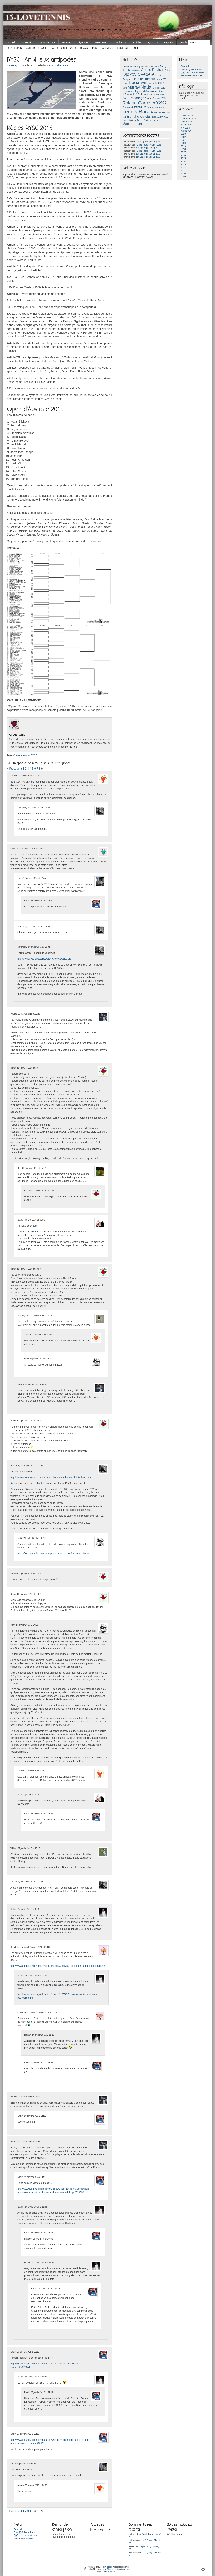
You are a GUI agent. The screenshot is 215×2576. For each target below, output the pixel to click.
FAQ (53, 48)
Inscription (66, 48)
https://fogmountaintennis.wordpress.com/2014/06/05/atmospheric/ (53, 1553)
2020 (183, 143)
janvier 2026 (187, 115)
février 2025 (186, 122)
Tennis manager (155, 107)
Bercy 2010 (127, 70)
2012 (183, 167)
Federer (148, 74)
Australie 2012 (152, 66)
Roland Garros (137, 102)
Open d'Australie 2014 (153, 95)
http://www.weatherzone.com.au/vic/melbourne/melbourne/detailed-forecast (50, 1477)
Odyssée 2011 (128, 91)
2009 (183, 176)
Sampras (127, 107)
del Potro (166, 70)
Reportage (137, 98)
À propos (16, 48)
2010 (183, 173)
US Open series (150, 120)
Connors (136, 70)
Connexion (186, 66)
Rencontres (101, 42)
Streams (83, 48)
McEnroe (157, 82)
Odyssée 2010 (159, 88)
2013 (183, 164)
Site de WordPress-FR (192, 75)
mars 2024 (186, 131)
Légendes (83, 42)
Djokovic (131, 74)
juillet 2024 (186, 125)
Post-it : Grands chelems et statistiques (116, 48)
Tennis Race (186, 42)
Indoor (125, 83)
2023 (183, 134)
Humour (149, 79)
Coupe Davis (151, 70)
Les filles (136, 42)
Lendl (142, 83)
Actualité (26, 42)
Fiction (160, 75)
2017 (183, 152)
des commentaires (192, 72)
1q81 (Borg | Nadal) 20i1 (149, 142)
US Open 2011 (135, 120)
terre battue (158, 112)
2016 (183, 155)
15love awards (129, 66)
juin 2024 (185, 128)
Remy (14, 65)
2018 (183, 149)
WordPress (112, 2571)
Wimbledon (132, 123)
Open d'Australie (21, 755)
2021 (183, 140)
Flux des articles (191, 69)
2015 (183, 158)
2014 (183, 161)
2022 (183, 137)
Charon (37, 1231)
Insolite (118, 42)
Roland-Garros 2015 (155, 98)
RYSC (66, 65)
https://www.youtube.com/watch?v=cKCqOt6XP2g (44, 958)
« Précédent (14, 768)
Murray (134, 87)
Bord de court (47, 42)
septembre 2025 (189, 118)
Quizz (151, 42)
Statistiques (139, 107)
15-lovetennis (106, 2567)
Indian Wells (162, 79)
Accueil (11, 42)
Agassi (140, 66)
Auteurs (31, 48)
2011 (183, 170)
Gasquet (126, 79)
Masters (148, 83)
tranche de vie (138, 117)
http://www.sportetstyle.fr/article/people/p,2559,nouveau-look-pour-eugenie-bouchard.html (58, 1965)
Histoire (66, 42)
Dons (44, 48)
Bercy (163, 66)
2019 (183, 146)
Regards (168, 42)
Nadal (146, 87)
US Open (155, 117)
